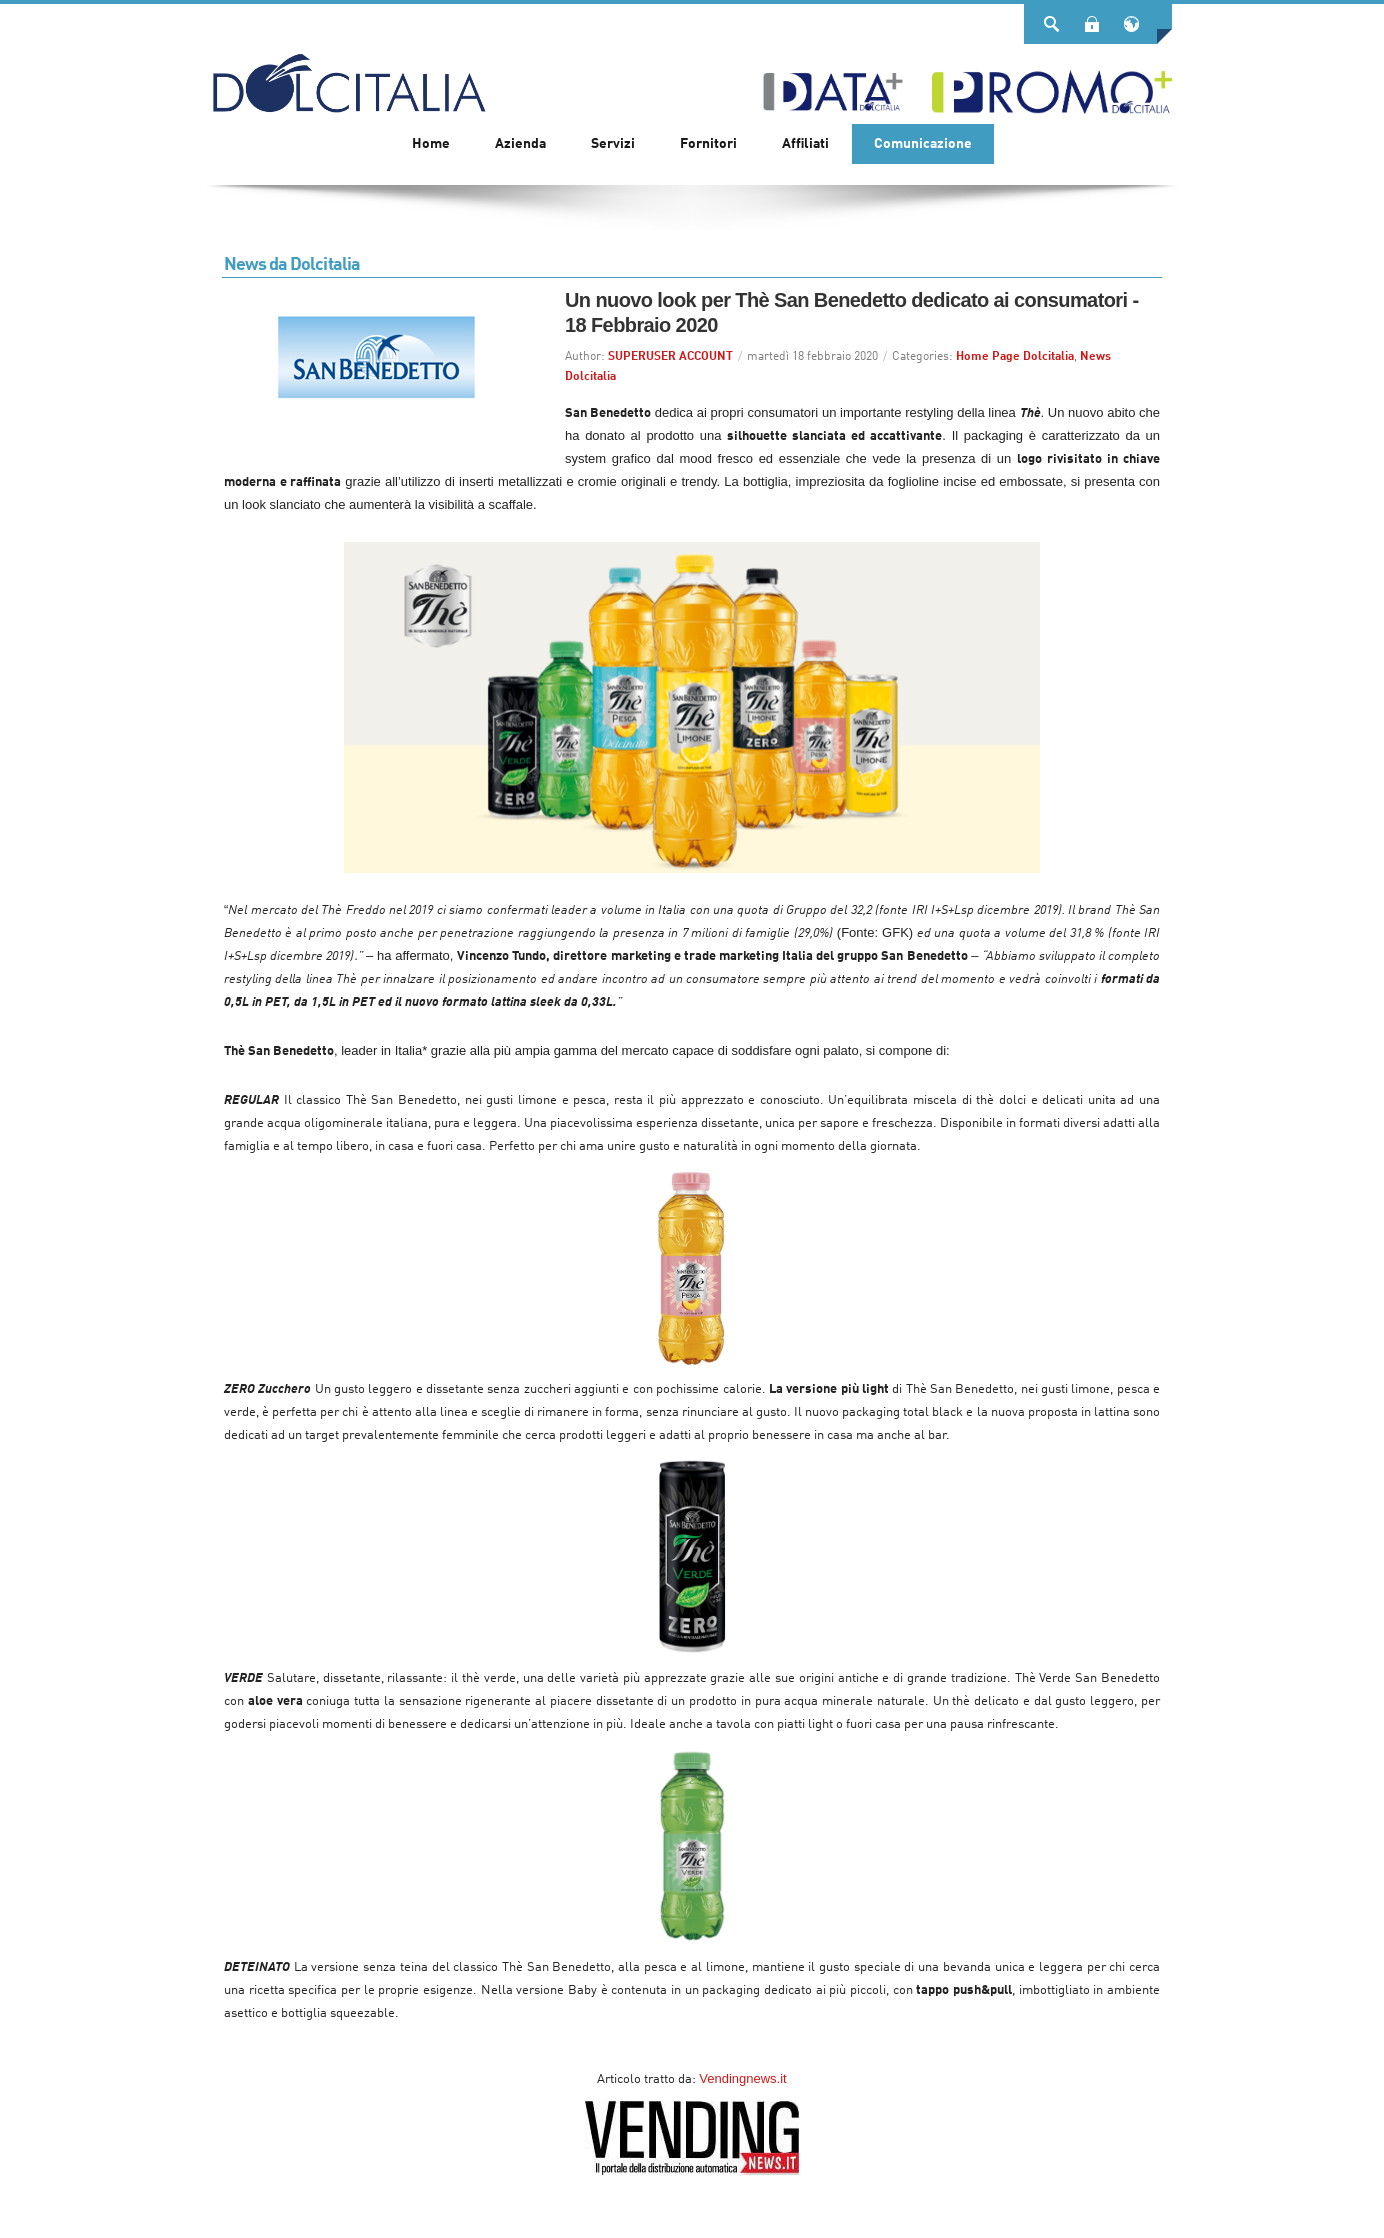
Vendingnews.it (742, 2078)
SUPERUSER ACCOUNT (670, 357)
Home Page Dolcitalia (1015, 357)
